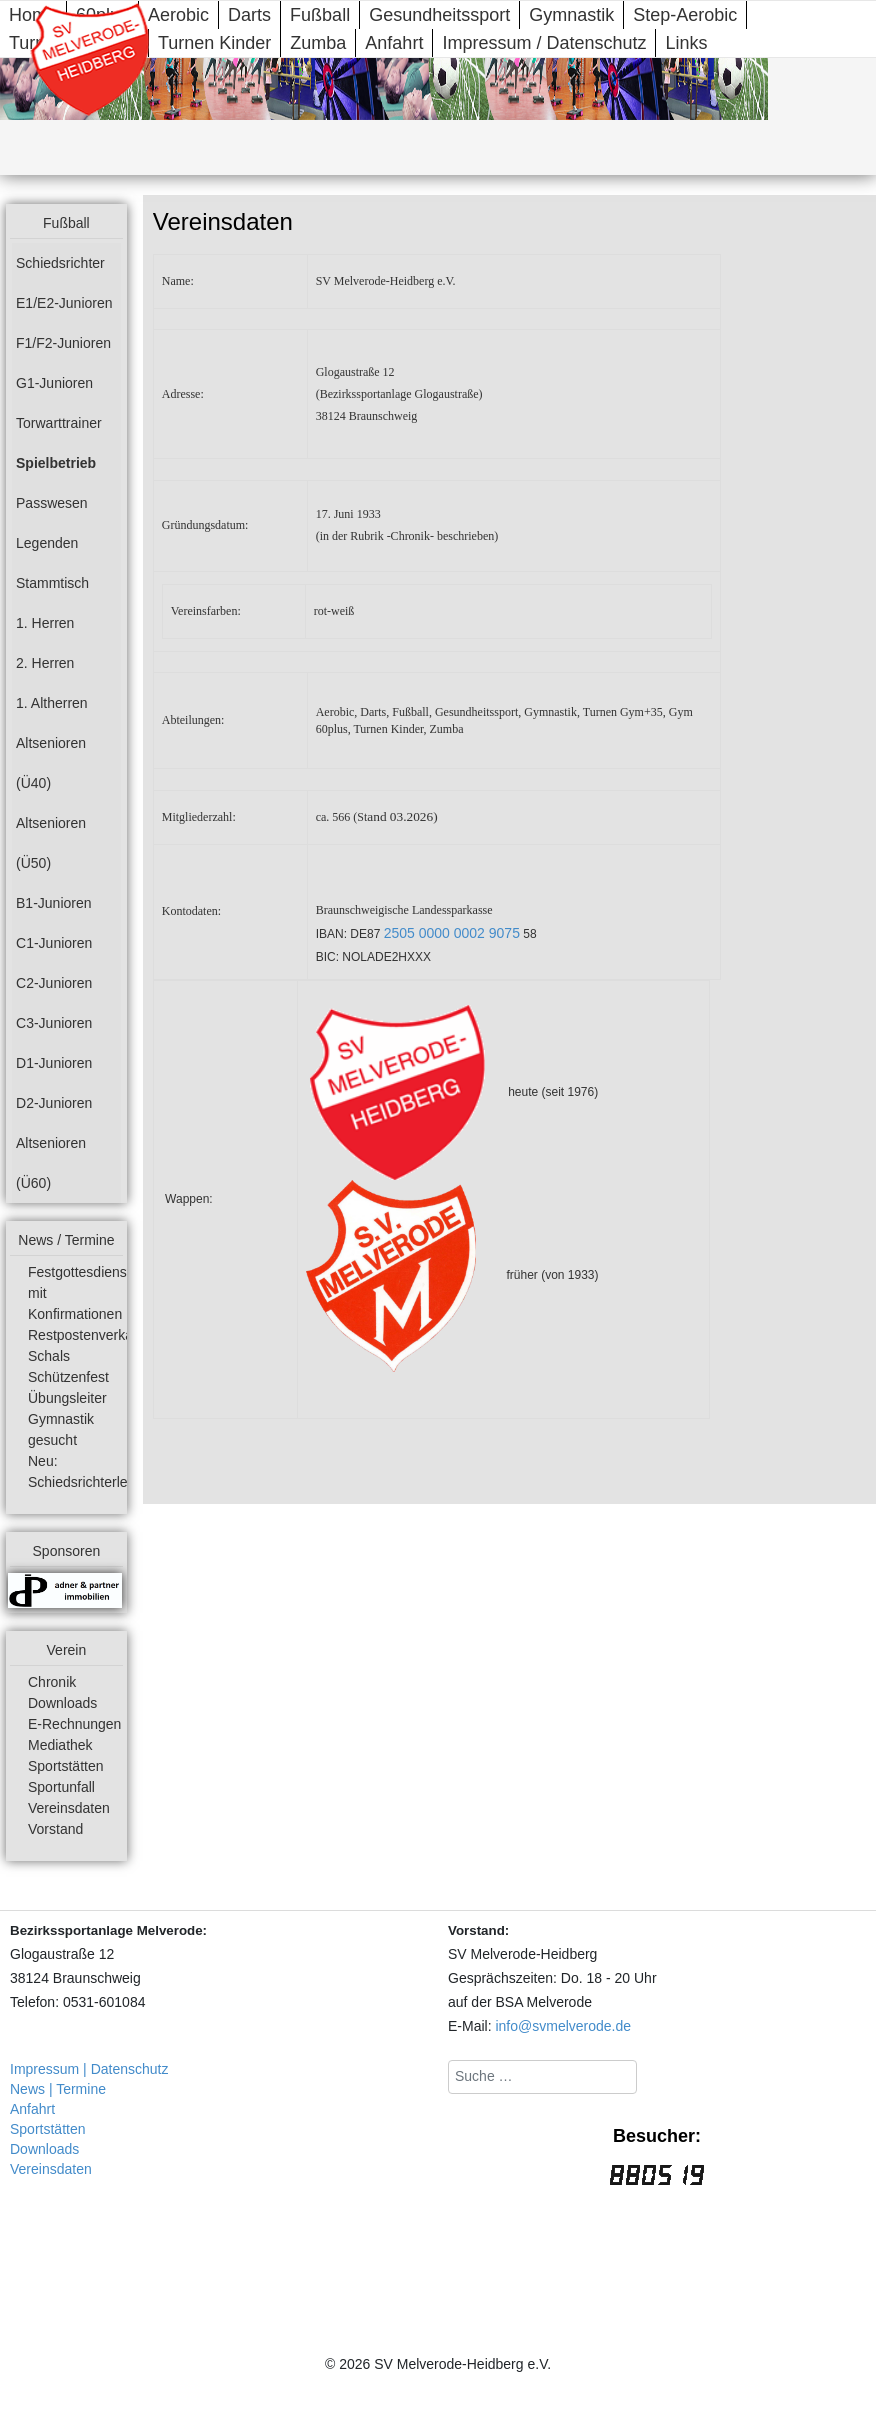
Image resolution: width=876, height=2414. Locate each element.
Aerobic (178, 15)
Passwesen (52, 503)
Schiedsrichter (60, 263)
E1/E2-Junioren (64, 303)
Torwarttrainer (59, 423)
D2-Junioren (54, 1103)
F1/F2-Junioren (63, 343)
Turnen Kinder (214, 43)
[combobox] (542, 2077)
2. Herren (45, 663)
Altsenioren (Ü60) (51, 1163)
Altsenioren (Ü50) (51, 843)
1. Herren (45, 623)
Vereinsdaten (69, 1808)
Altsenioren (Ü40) (51, 763)
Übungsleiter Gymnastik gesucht (67, 1419)
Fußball (320, 15)
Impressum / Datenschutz (544, 43)
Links (686, 43)
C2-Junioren (54, 983)
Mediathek (60, 1745)
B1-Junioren (54, 903)
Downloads (62, 1703)
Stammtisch (52, 583)
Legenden (47, 543)
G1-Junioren (54, 383)
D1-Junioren (54, 1063)
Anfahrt (394, 43)
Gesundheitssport (439, 15)
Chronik (52, 1682)
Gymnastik (571, 15)
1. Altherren (52, 703)
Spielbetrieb (56, 463)
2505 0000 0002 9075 (452, 933)
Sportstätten (66, 1766)
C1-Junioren (54, 943)
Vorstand (55, 1829)
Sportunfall (61, 1787)
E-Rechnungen (74, 1724)
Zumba (318, 43)
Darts (249, 15)
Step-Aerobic (685, 15)
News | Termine (58, 2089)
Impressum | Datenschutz (89, 2069)
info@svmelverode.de (563, 2026)
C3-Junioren (54, 1023)
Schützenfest (68, 1377)
